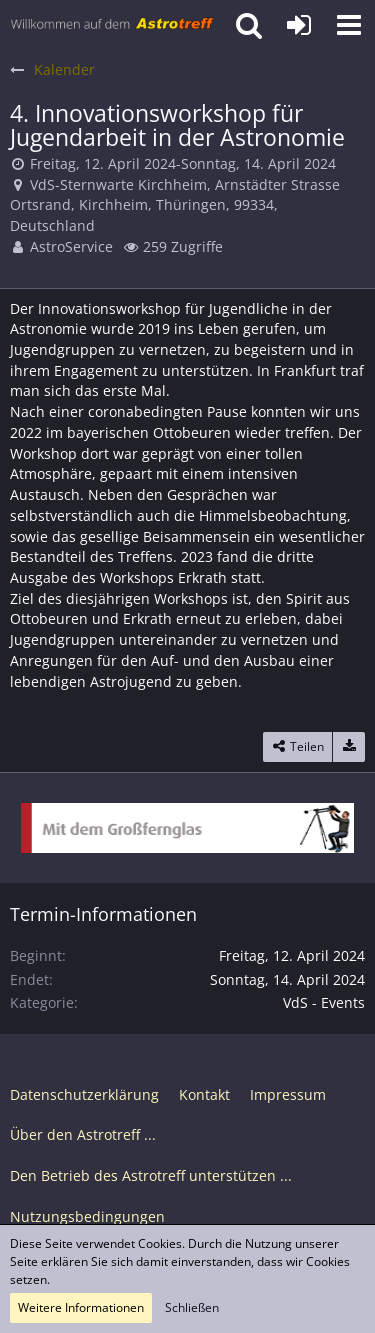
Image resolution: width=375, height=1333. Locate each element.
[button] (349, 25)
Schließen (192, 1307)
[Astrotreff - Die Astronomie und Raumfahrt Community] (112, 25)
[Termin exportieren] (349, 747)
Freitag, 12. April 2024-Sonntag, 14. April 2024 (183, 163)
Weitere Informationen (81, 1307)
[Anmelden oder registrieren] (299, 25)
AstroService (71, 246)
